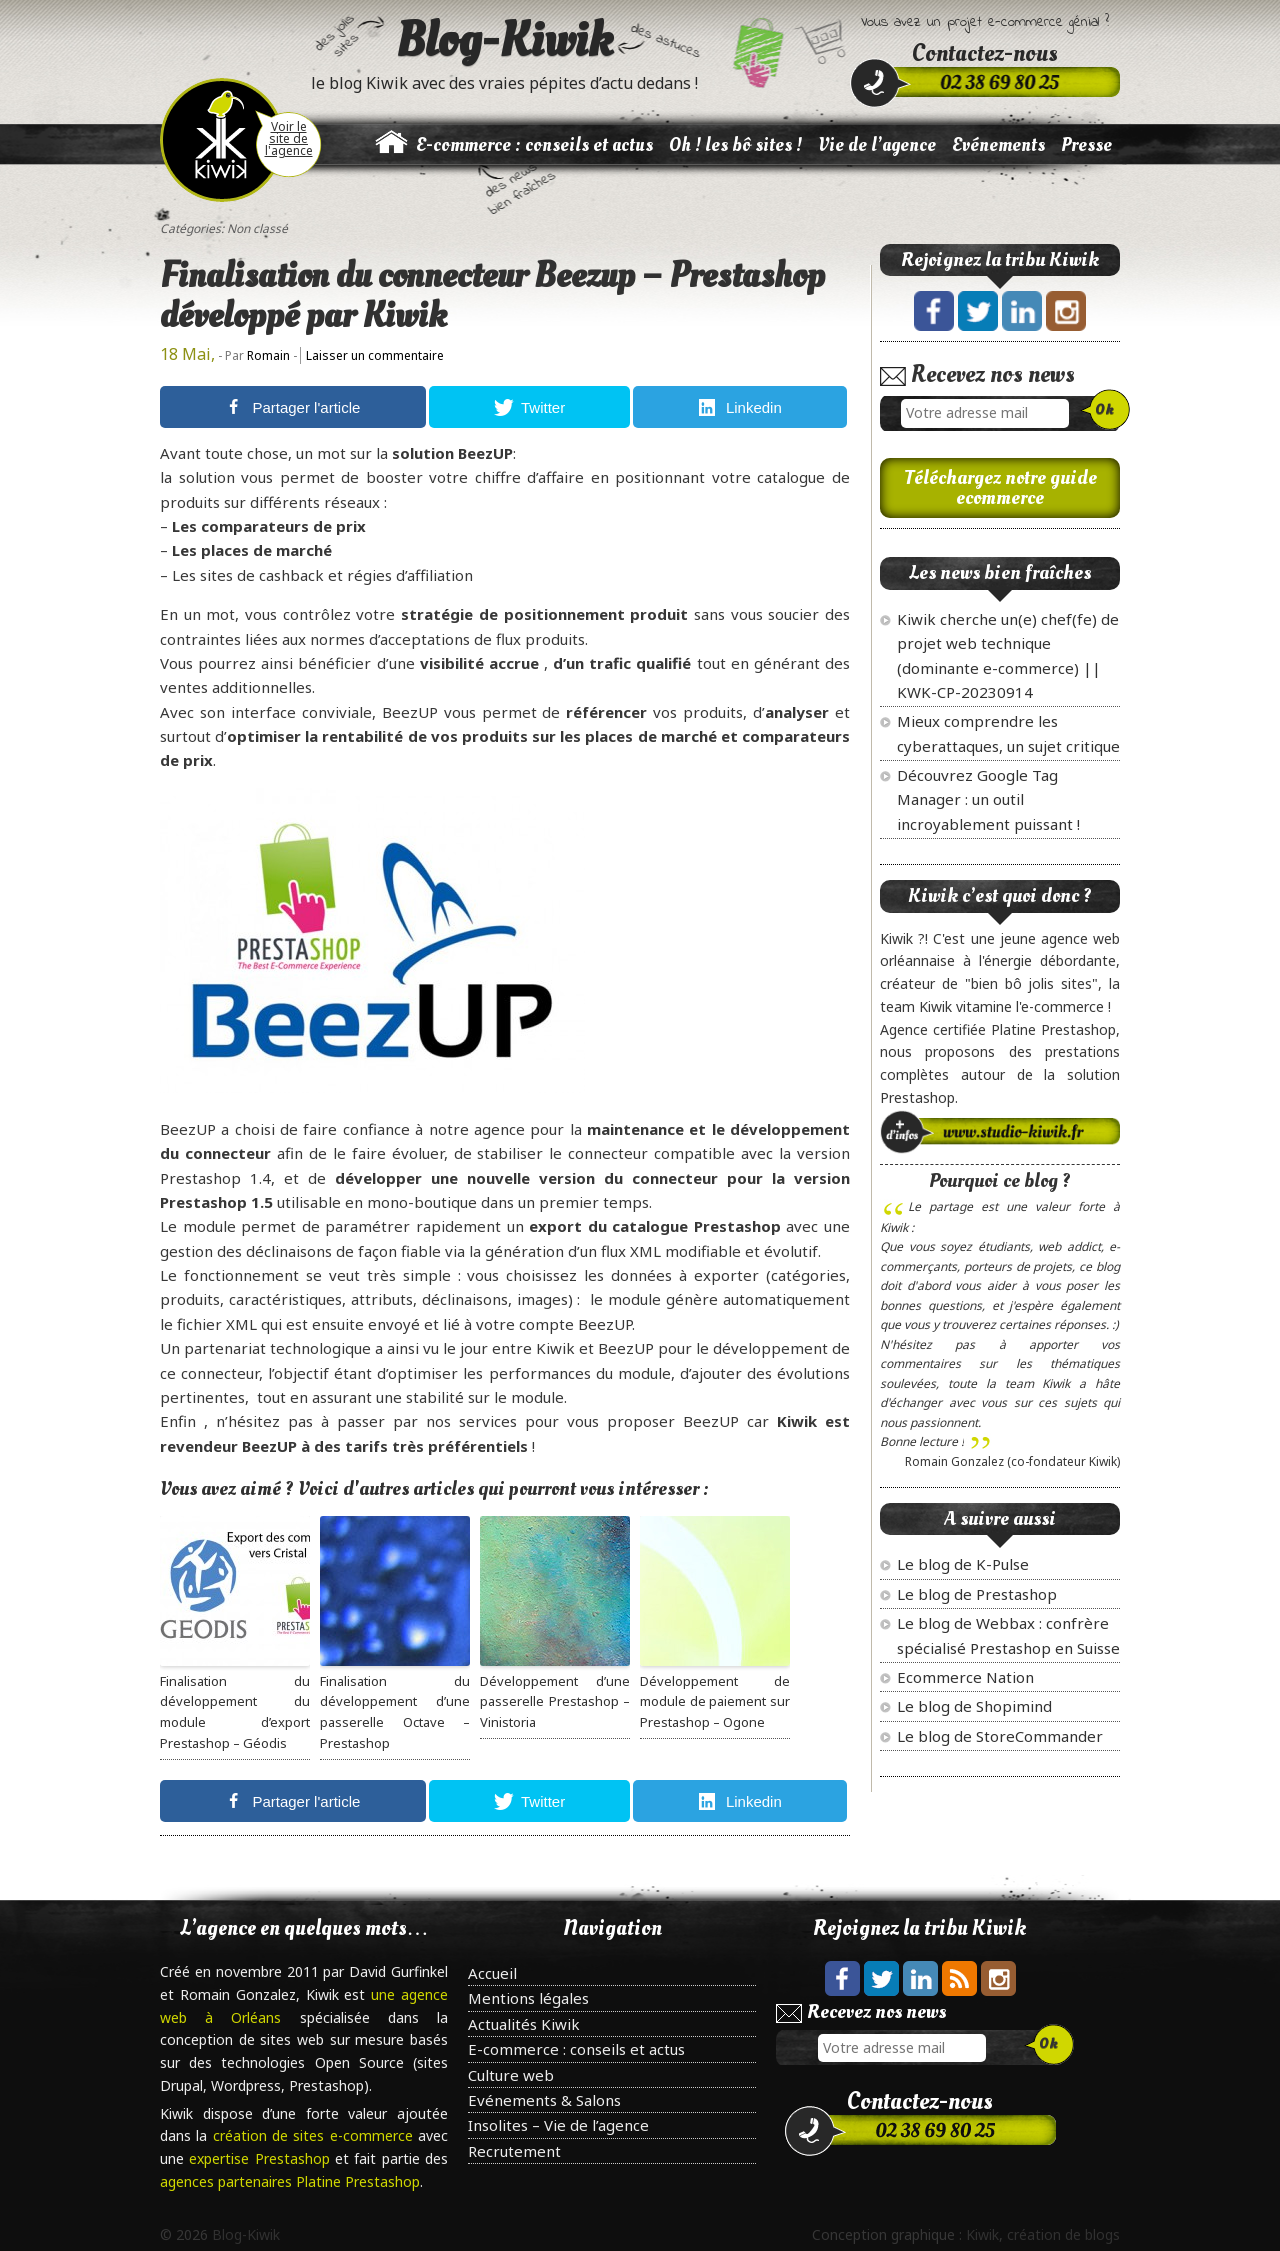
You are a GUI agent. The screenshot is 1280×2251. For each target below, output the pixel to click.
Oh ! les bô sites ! (735, 145)
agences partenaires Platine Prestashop (290, 2181)
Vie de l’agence (877, 145)
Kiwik (982, 2234)
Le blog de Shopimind (974, 1706)
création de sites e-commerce (315, 2135)
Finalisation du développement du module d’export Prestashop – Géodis (235, 1712)
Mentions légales (528, 1998)
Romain (268, 355)
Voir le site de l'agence (289, 138)
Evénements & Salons (544, 2100)
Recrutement (514, 2151)
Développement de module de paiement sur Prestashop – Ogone (715, 1702)
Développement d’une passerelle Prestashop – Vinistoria (555, 1702)
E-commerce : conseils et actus (534, 145)
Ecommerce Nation (965, 1677)
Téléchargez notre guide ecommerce (1000, 488)
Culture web (511, 2075)
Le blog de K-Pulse (963, 1564)
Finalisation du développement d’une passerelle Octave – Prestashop (395, 1712)
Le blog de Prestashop (977, 1594)
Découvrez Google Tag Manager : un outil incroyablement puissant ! (988, 799)
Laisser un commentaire (375, 355)
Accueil (492, 1973)
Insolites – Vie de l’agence (558, 2125)
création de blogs (1063, 2234)
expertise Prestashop (262, 2158)
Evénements (998, 145)
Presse (1086, 145)
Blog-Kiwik (504, 40)
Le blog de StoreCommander (1000, 1736)
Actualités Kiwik (524, 2024)
